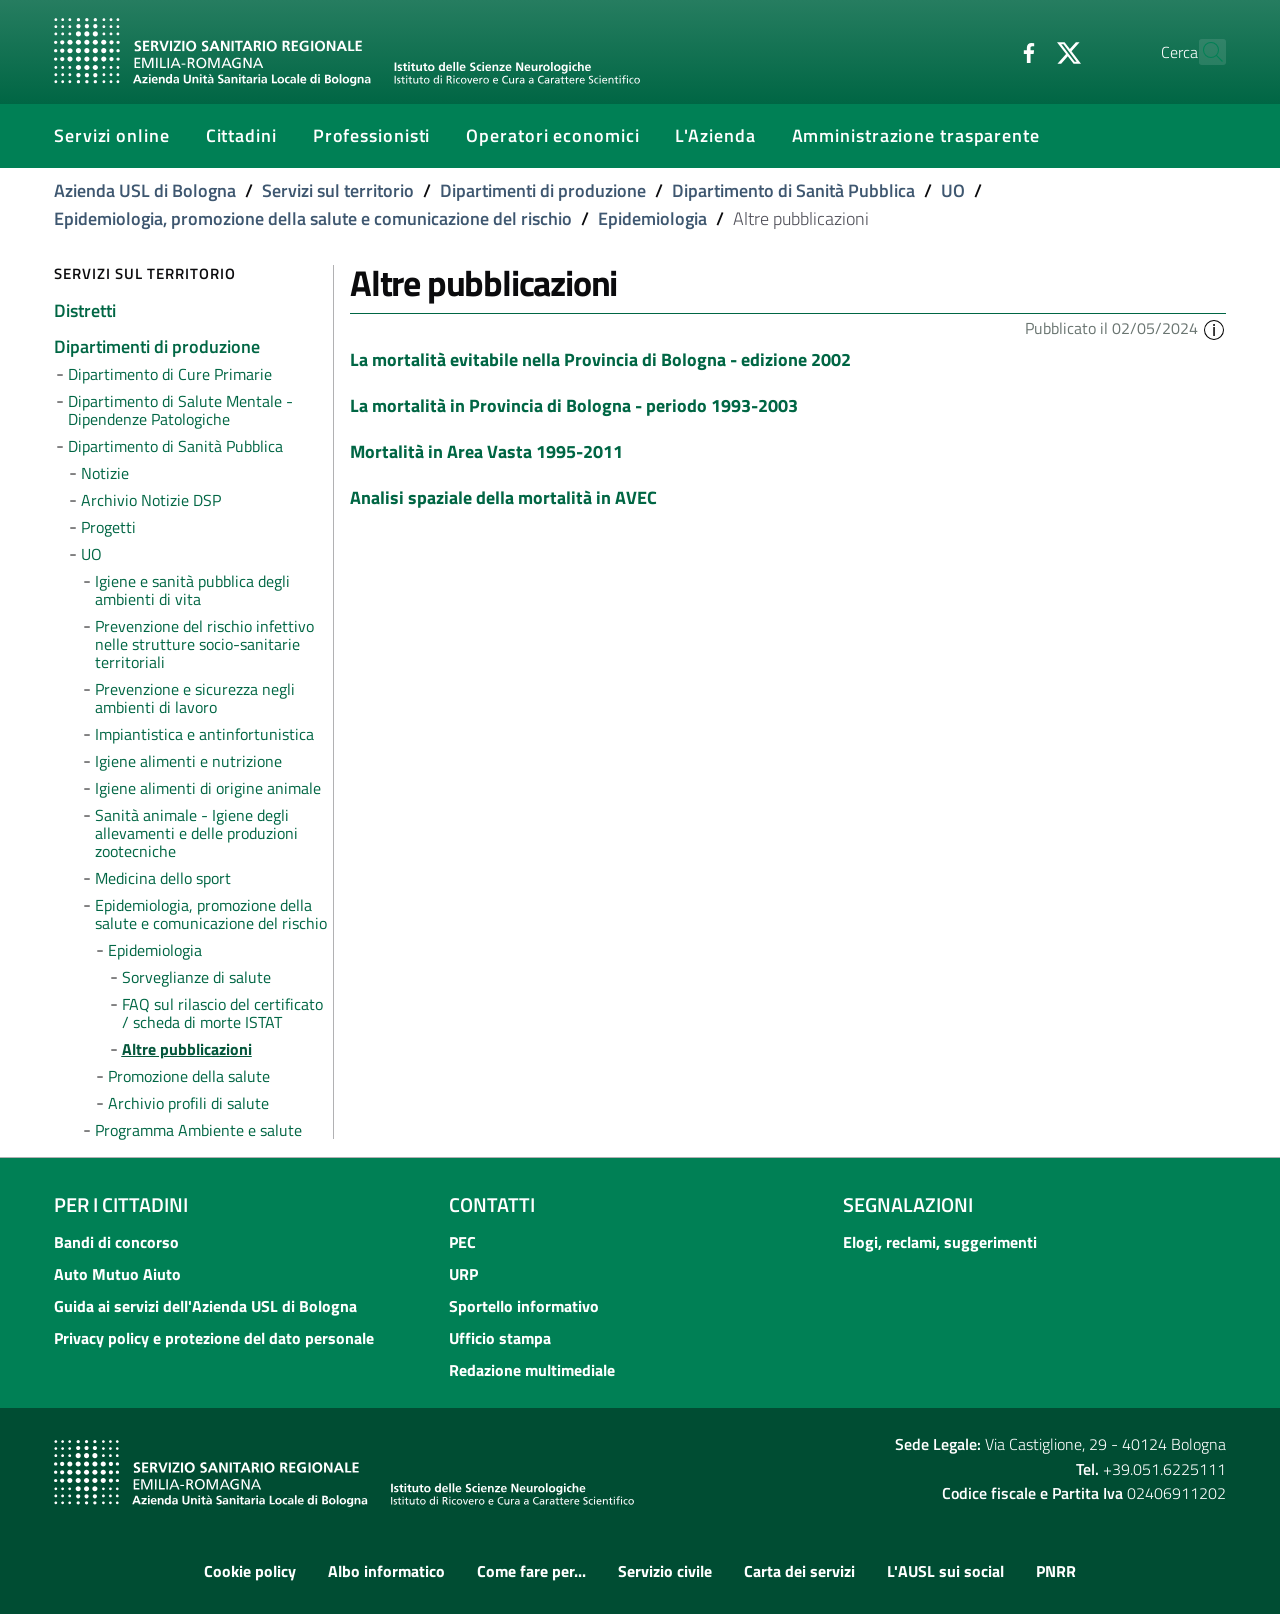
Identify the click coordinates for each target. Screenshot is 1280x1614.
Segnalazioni (908, 1204)
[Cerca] (1202, 52)
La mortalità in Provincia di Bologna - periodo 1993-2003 (574, 405)
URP (463, 1274)
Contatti (492, 1204)
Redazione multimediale (532, 1370)
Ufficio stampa (500, 1338)
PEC (462, 1242)
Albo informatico (386, 1571)
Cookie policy (250, 1571)
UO (953, 190)
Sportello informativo (524, 1306)
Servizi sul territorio (338, 190)
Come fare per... (531, 1571)
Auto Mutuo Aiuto (117, 1274)
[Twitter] (1025, 51)
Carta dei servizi (799, 1571)
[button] (1214, 328)
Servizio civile (665, 1571)
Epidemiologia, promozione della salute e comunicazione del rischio (313, 218)
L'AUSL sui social (945, 1571)
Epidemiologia (652, 218)
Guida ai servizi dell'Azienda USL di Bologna (205, 1306)
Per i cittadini (121, 1204)
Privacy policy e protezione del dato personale (214, 1338)
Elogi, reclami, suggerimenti (940, 1242)
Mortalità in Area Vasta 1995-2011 (486, 451)
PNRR (1056, 1571)
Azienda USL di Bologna (145, 190)
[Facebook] (985, 51)
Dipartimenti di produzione (543, 190)
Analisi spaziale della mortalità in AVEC (503, 497)
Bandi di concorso (116, 1242)
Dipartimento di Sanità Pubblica (793, 190)
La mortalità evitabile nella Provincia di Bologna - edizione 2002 (600, 359)
